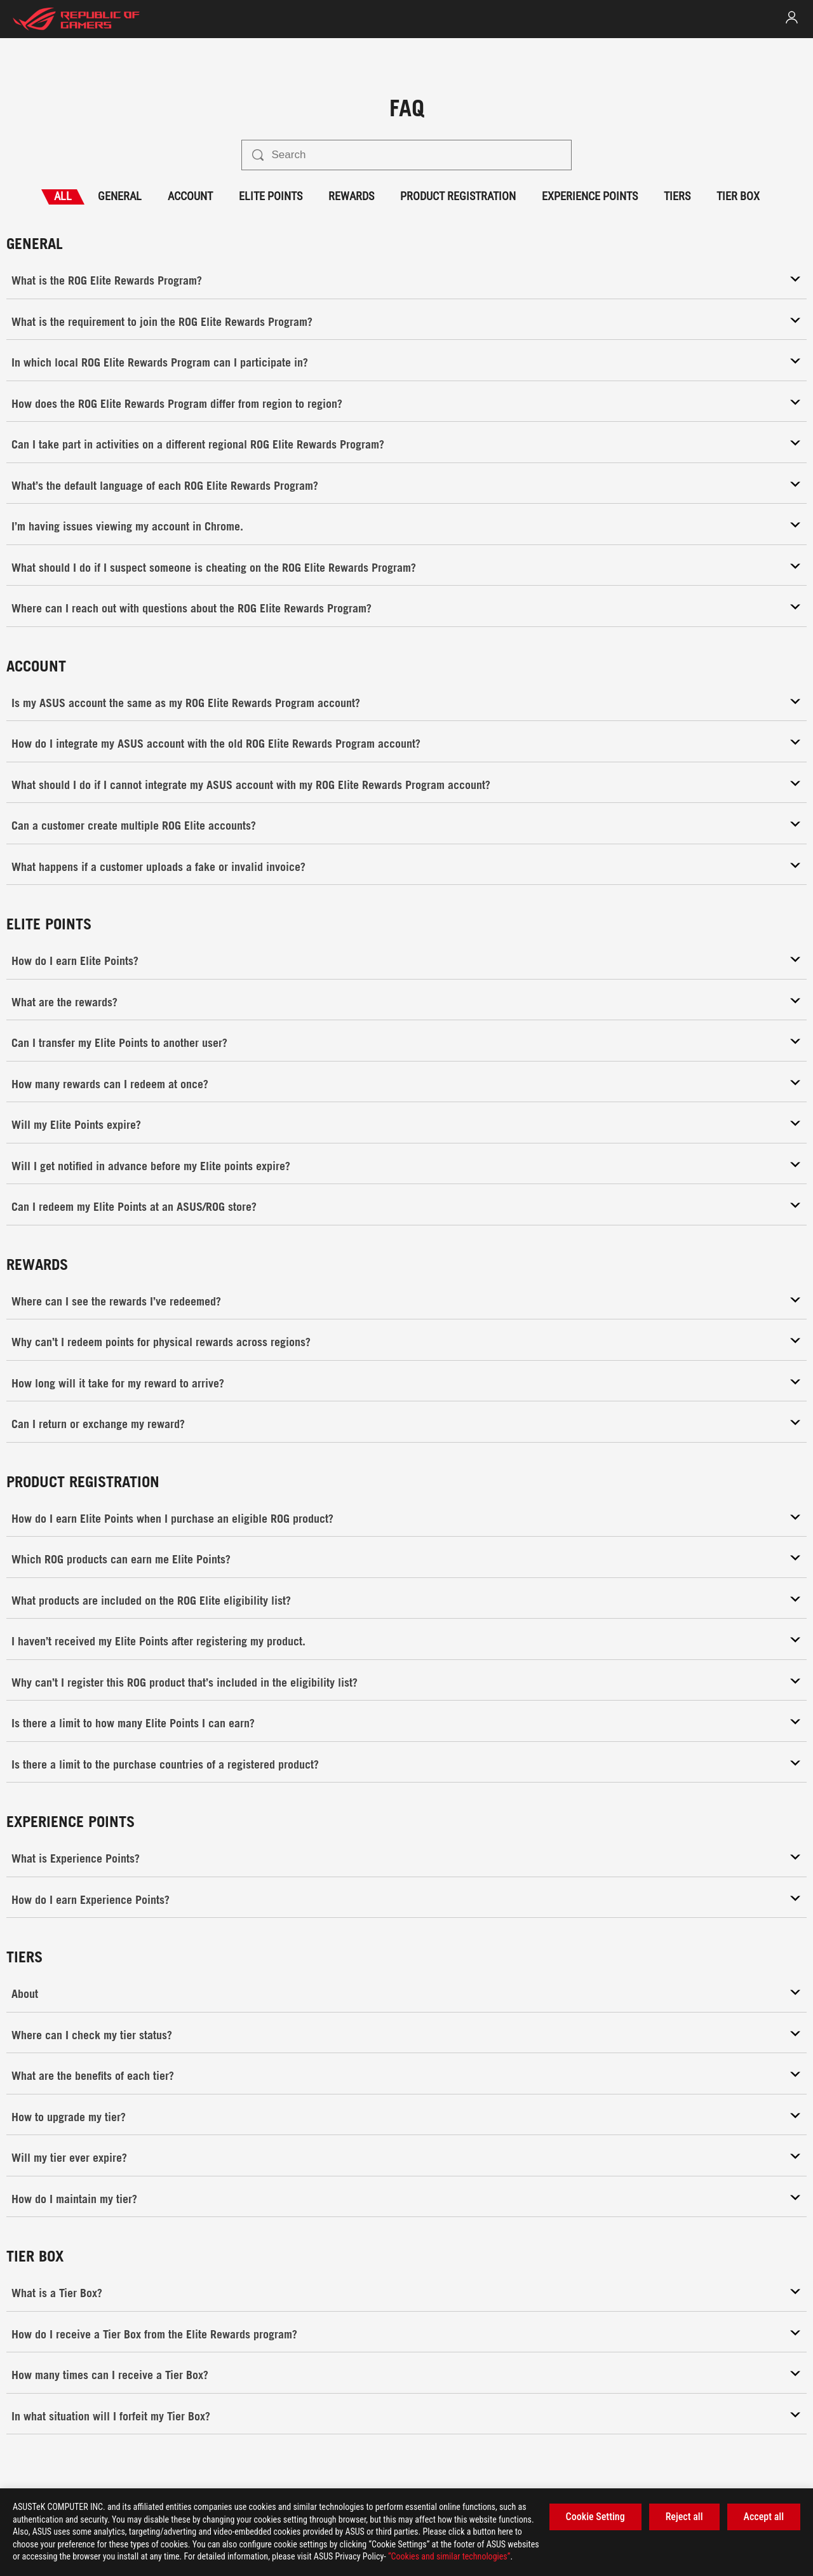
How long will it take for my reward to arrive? (117, 1383)
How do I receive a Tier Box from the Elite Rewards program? (154, 2334)
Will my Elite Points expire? (76, 1124)
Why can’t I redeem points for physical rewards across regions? (161, 1342)
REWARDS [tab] (351, 196)
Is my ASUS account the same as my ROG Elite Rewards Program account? (185, 703)
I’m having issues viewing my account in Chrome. (127, 526)
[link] (791, 17)
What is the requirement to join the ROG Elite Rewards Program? (161, 321)
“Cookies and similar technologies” (449, 2556)
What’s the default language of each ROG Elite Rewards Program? (164, 485)
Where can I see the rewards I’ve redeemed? (116, 1301)
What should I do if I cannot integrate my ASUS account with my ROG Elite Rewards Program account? (250, 785)
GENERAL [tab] (120, 196)
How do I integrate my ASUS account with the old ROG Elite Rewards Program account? (215, 743)
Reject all (684, 2517)
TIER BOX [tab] (738, 196)
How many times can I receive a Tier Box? (109, 2375)
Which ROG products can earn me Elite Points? (121, 1559)
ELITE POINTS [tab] (270, 196)
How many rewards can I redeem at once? (109, 1084)
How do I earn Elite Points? (74, 961)
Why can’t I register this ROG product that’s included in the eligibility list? (184, 1682)
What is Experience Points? (75, 1858)
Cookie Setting (595, 2517)
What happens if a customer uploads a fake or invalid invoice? (158, 866)
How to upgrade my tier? (68, 2117)
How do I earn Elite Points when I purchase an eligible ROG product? (172, 1518)
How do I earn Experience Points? (90, 1899)
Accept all (764, 2517)
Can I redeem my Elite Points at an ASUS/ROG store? (134, 1206)
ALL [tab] (63, 196)
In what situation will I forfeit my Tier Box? (110, 2416)
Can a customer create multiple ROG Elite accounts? (133, 825)
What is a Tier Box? (56, 2293)
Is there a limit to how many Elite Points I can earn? (133, 1723)
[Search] (416, 155)
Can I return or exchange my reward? (98, 1424)
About (24, 1993)
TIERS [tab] (677, 196)
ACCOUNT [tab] (190, 196)
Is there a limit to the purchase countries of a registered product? (165, 1764)
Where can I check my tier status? (91, 2035)
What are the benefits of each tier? (92, 2075)
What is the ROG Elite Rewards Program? (106, 280)
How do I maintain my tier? (74, 2199)
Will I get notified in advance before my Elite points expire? (150, 1166)
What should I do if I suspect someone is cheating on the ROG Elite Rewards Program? (213, 567)
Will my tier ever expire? (69, 2157)
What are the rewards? (64, 1002)
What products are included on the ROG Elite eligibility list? (151, 1600)
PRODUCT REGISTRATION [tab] (458, 196)
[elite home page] (76, 19)
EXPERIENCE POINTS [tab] (590, 196)
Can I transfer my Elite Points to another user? (119, 1042)
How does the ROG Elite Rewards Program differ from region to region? (176, 403)
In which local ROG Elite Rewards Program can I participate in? (159, 362)
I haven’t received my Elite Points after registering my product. (158, 1641)
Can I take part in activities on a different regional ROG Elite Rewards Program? (197, 444)
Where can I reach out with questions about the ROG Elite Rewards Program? (191, 608)
